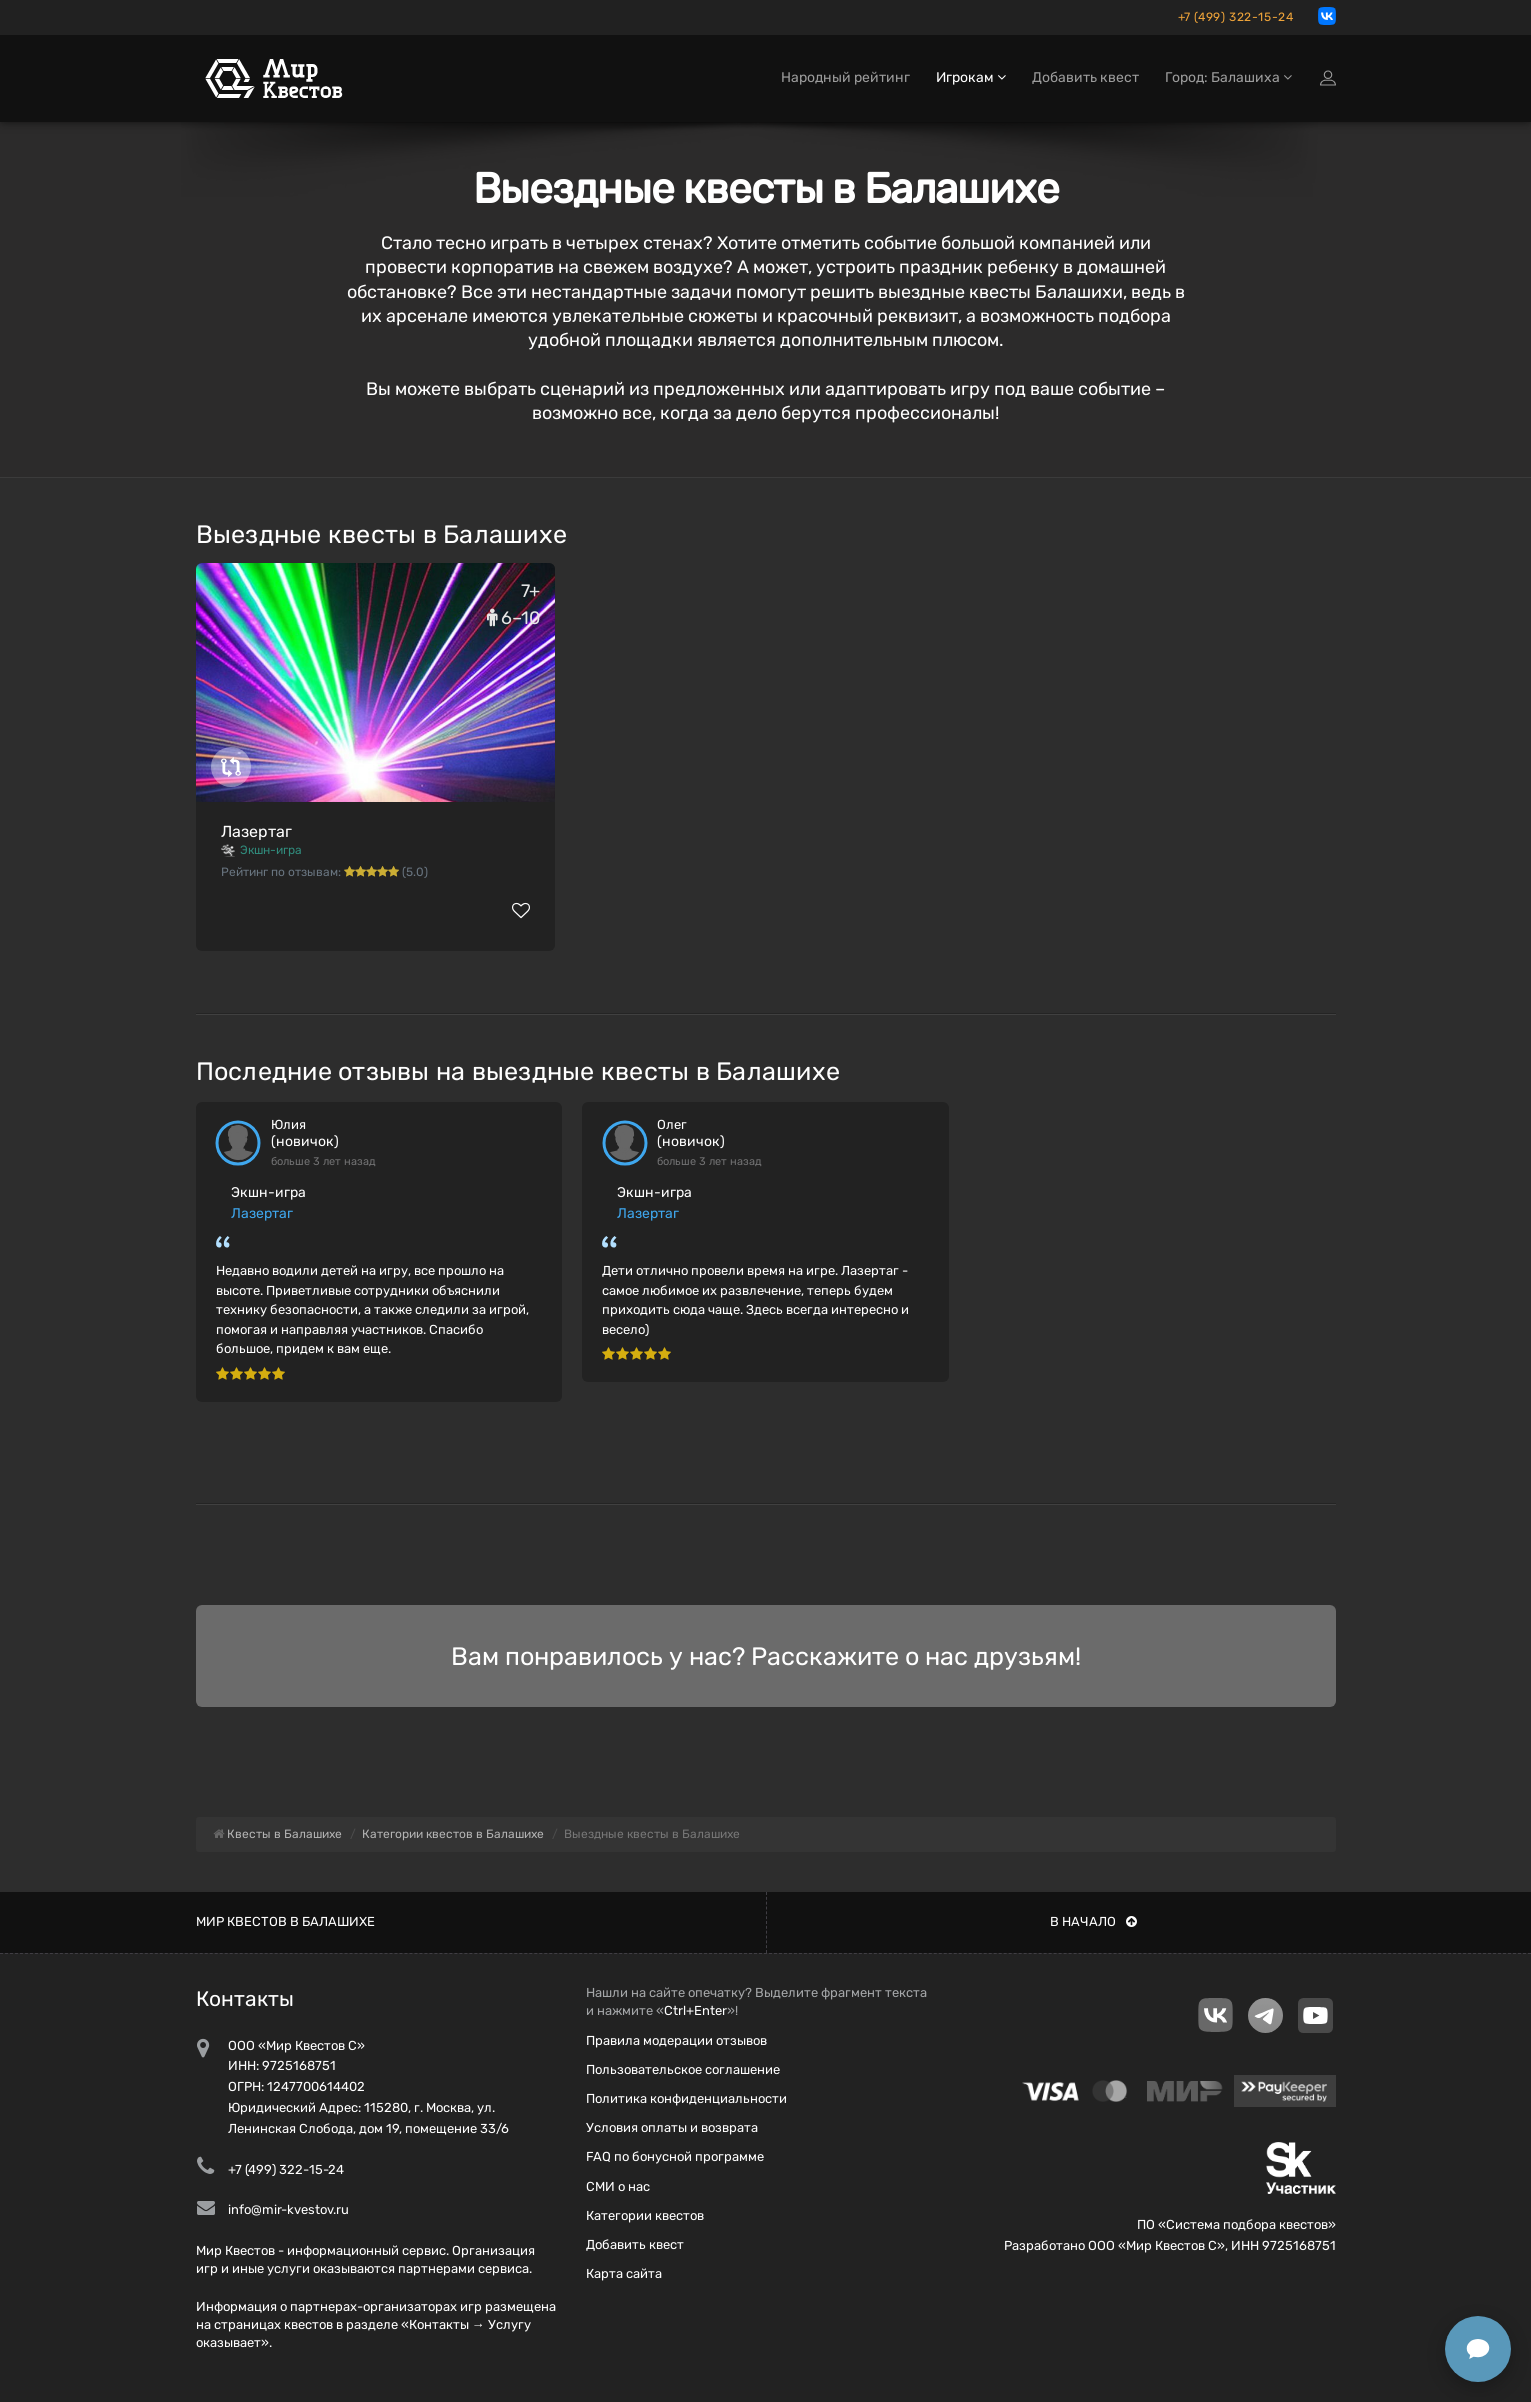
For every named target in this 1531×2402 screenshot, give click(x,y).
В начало (1093, 1921)
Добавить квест (1085, 77)
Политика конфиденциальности (686, 2098)
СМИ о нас (618, 2186)
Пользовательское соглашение (683, 2069)
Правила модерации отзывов (676, 2040)
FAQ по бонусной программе (675, 2156)
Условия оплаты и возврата (672, 2127)
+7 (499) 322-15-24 (1236, 17)
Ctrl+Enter (695, 2010)
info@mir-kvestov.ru (288, 2209)
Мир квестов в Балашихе (285, 1921)
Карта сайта (624, 2273)
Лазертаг (256, 831)
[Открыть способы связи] (1478, 2349)
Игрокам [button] (971, 77)
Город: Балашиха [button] (1228, 77)
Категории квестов (645, 2215)
